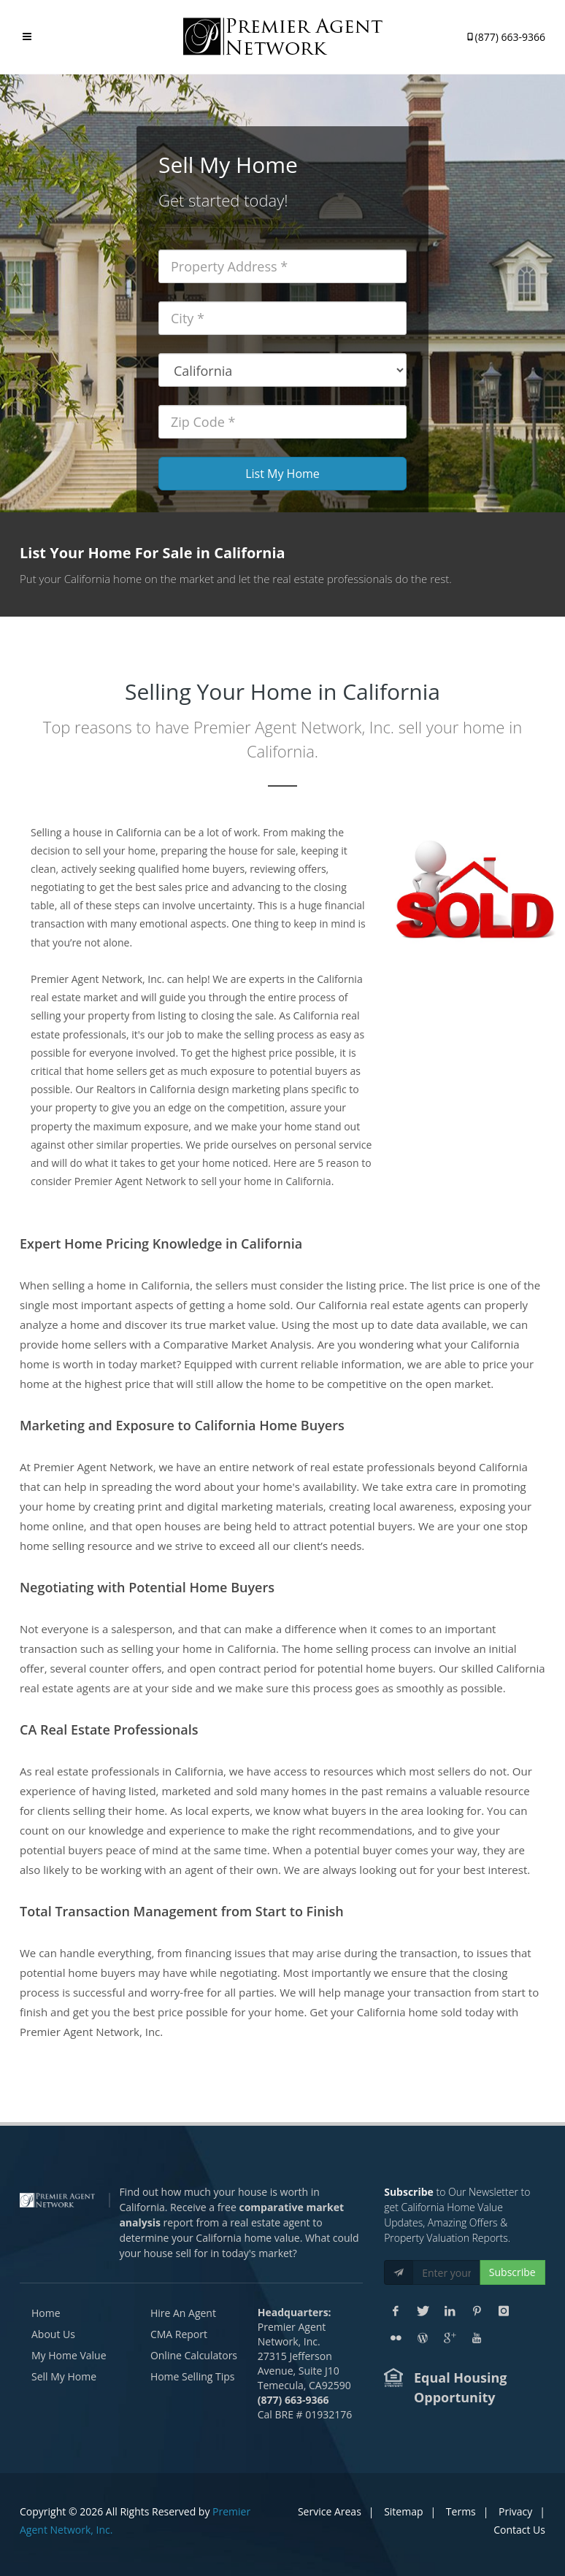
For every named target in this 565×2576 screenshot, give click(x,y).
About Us (53, 2334)
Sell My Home (63, 2376)
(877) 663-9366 (505, 34)
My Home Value (69, 2355)
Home (46, 2313)
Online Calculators (193, 2355)
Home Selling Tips (192, 2376)
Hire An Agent (183, 2313)
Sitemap (403, 2511)
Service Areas (329, 2511)
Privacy (515, 2511)
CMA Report (178, 2334)
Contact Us (519, 2530)
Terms (461, 2511)
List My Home (282, 474)
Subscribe (512, 2272)
